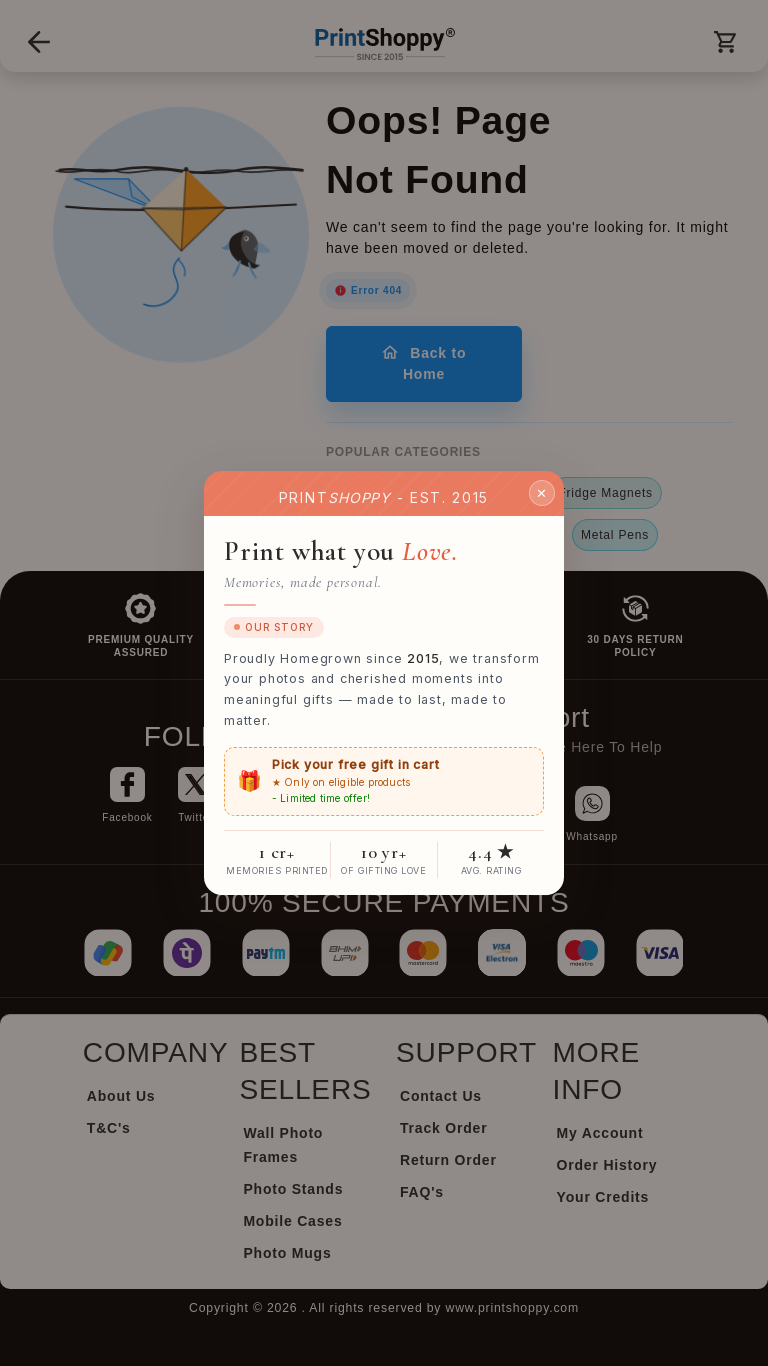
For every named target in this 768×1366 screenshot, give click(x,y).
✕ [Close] (542, 492)
